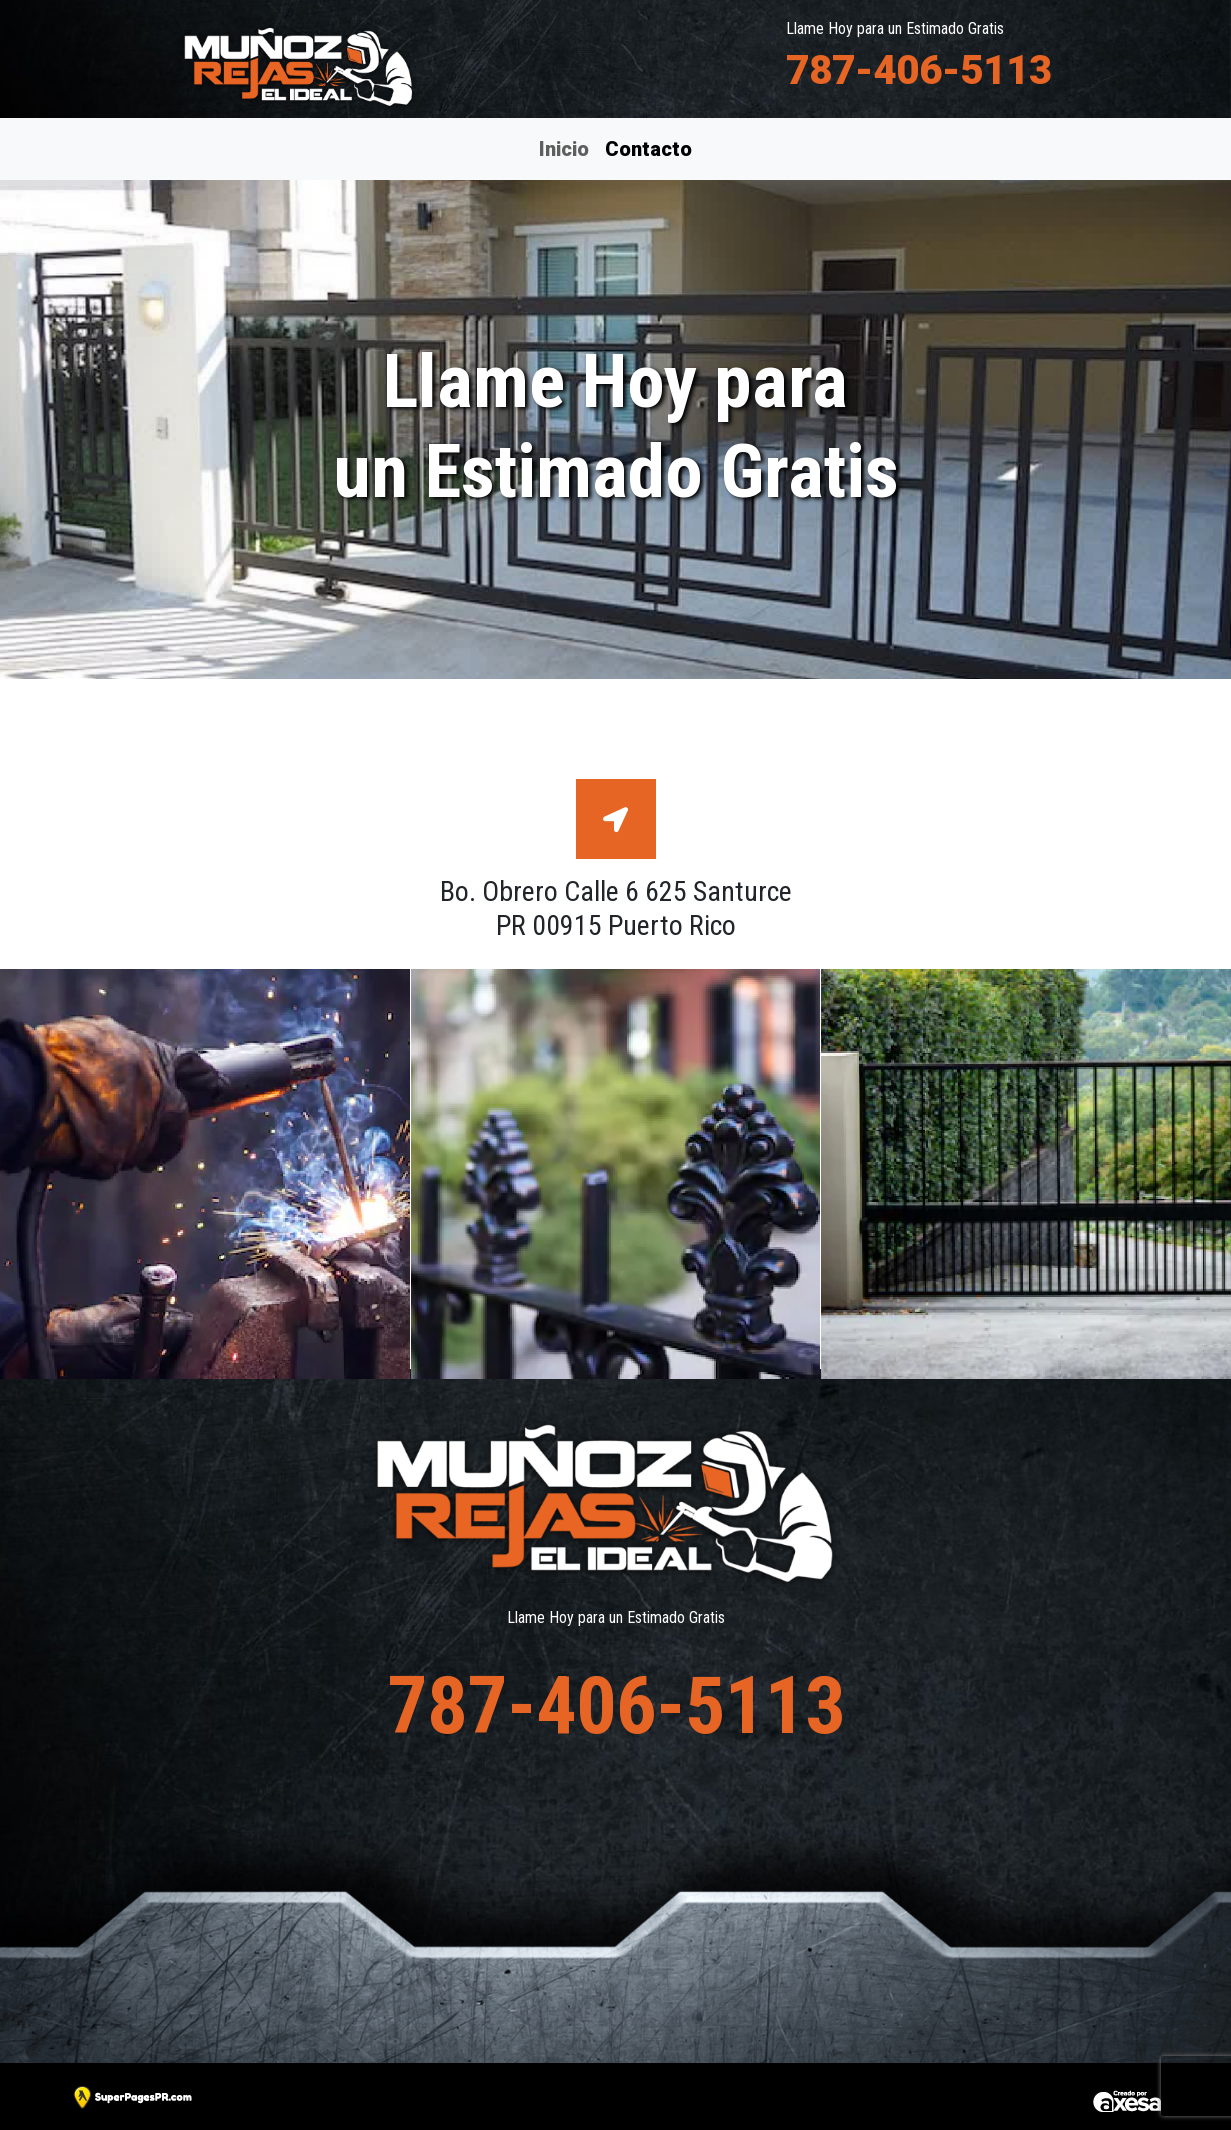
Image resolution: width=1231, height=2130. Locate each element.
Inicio (564, 149)
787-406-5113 (919, 70)
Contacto (648, 147)
